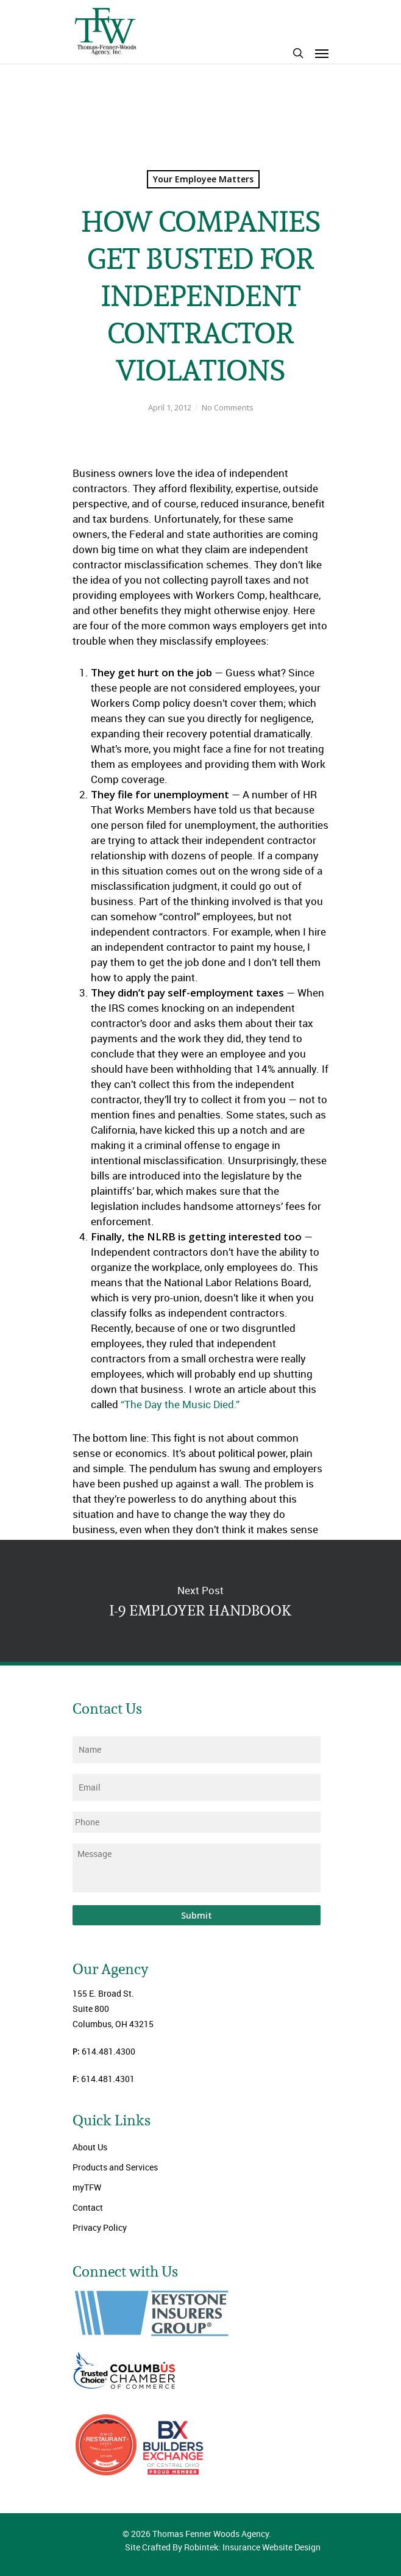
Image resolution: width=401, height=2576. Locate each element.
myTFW (87, 2187)
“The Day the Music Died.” (180, 1404)
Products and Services (115, 2167)
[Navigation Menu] (321, 53)
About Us (90, 2147)
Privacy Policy (100, 2227)
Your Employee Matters (203, 179)
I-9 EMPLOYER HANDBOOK (200, 1601)
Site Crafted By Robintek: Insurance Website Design (223, 2547)
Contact (88, 2207)
